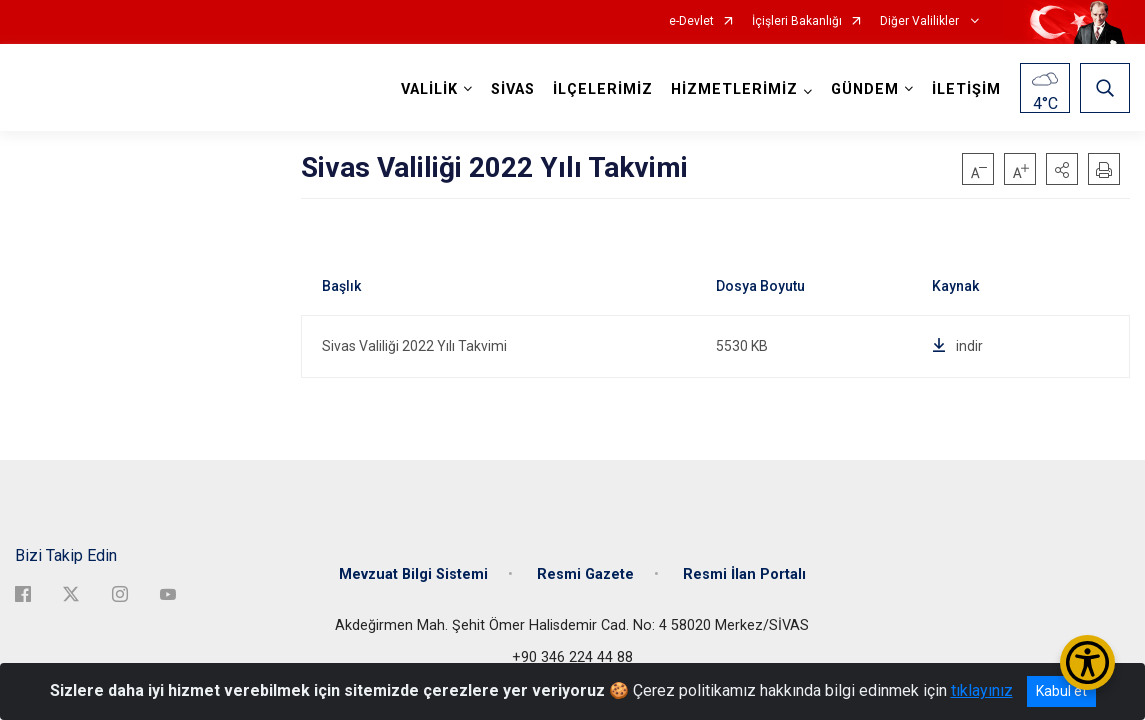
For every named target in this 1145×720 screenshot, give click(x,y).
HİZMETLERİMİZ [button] (734, 89)
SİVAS (513, 89)
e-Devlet (691, 21)
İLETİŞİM (966, 89)
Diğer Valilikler (921, 21)
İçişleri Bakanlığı (797, 21)
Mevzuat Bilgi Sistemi (413, 572)
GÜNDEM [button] (865, 89)
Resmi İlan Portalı (744, 572)
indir (957, 346)
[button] (1062, 169)
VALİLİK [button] (429, 89)
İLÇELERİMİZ (603, 89)
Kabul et (1061, 691)
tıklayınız (982, 690)
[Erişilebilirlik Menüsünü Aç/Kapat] (1087, 662)
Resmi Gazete (585, 572)
